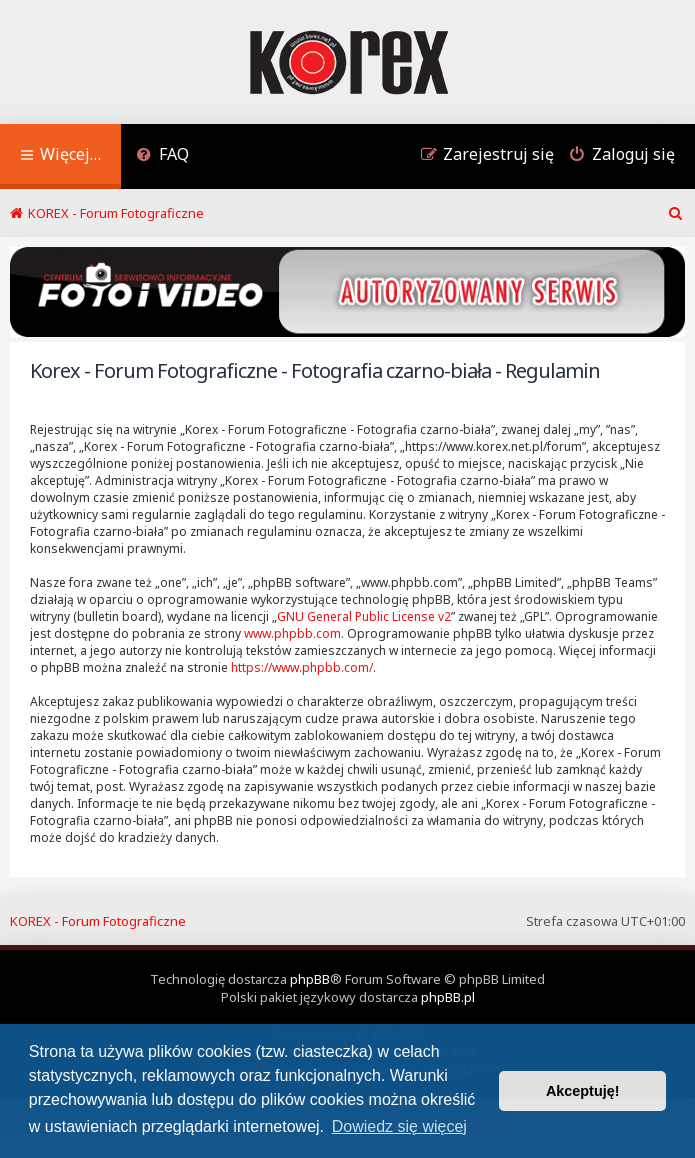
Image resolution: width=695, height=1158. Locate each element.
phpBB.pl (448, 997)
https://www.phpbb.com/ (302, 667)
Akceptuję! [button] (583, 1091)
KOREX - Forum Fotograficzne (98, 921)
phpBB (310, 979)
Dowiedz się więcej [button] (399, 1126)
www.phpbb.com (292, 633)
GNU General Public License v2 (364, 616)
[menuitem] (162, 156)
